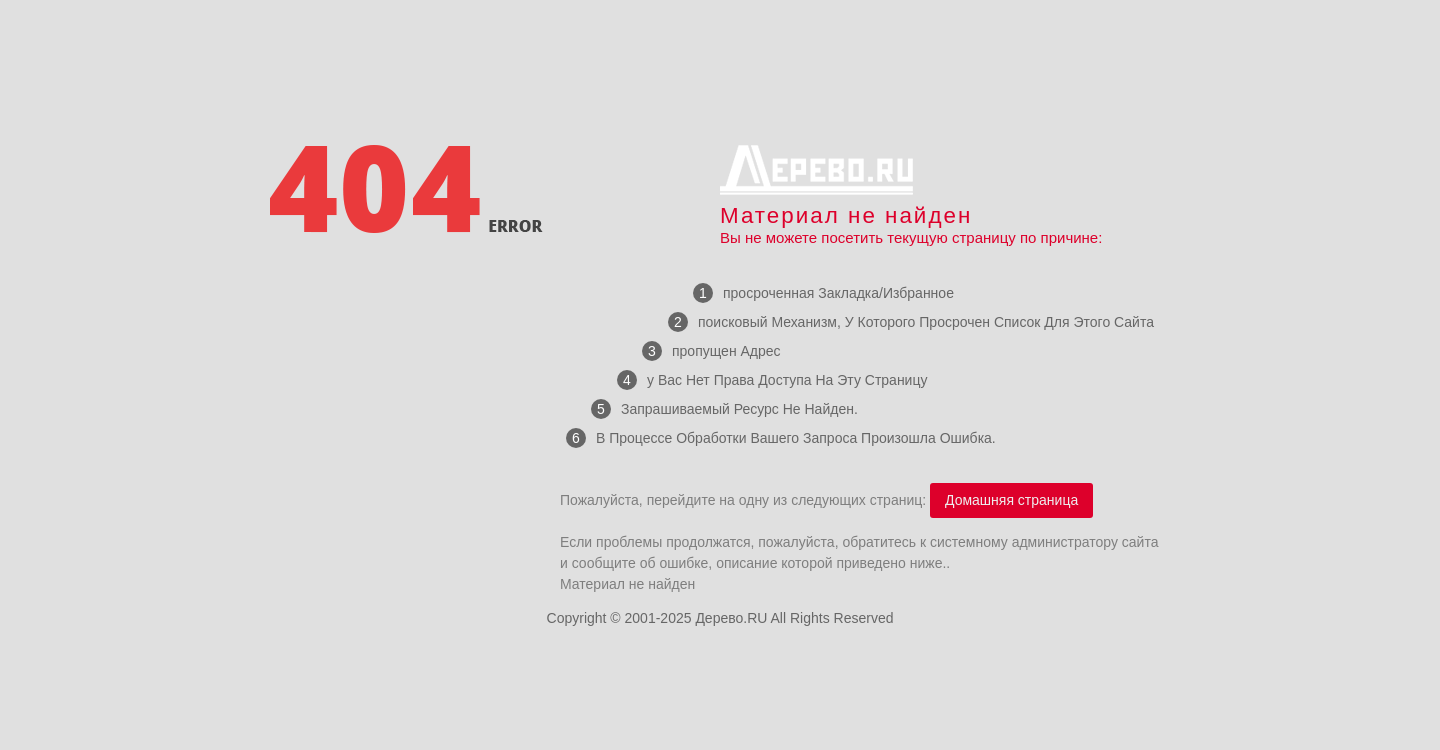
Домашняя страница (1011, 500)
